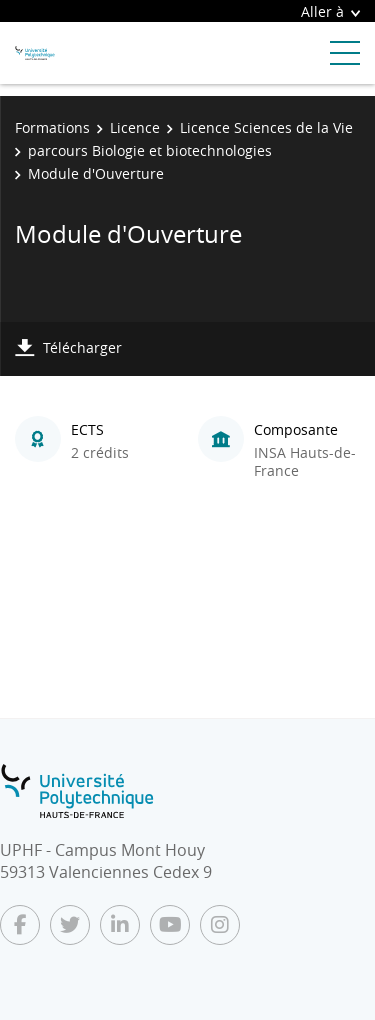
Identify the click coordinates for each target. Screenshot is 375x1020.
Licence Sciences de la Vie (266, 127)
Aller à (330, 11)
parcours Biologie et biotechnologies (150, 150)
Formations (52, 127)
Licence (135, 127)
